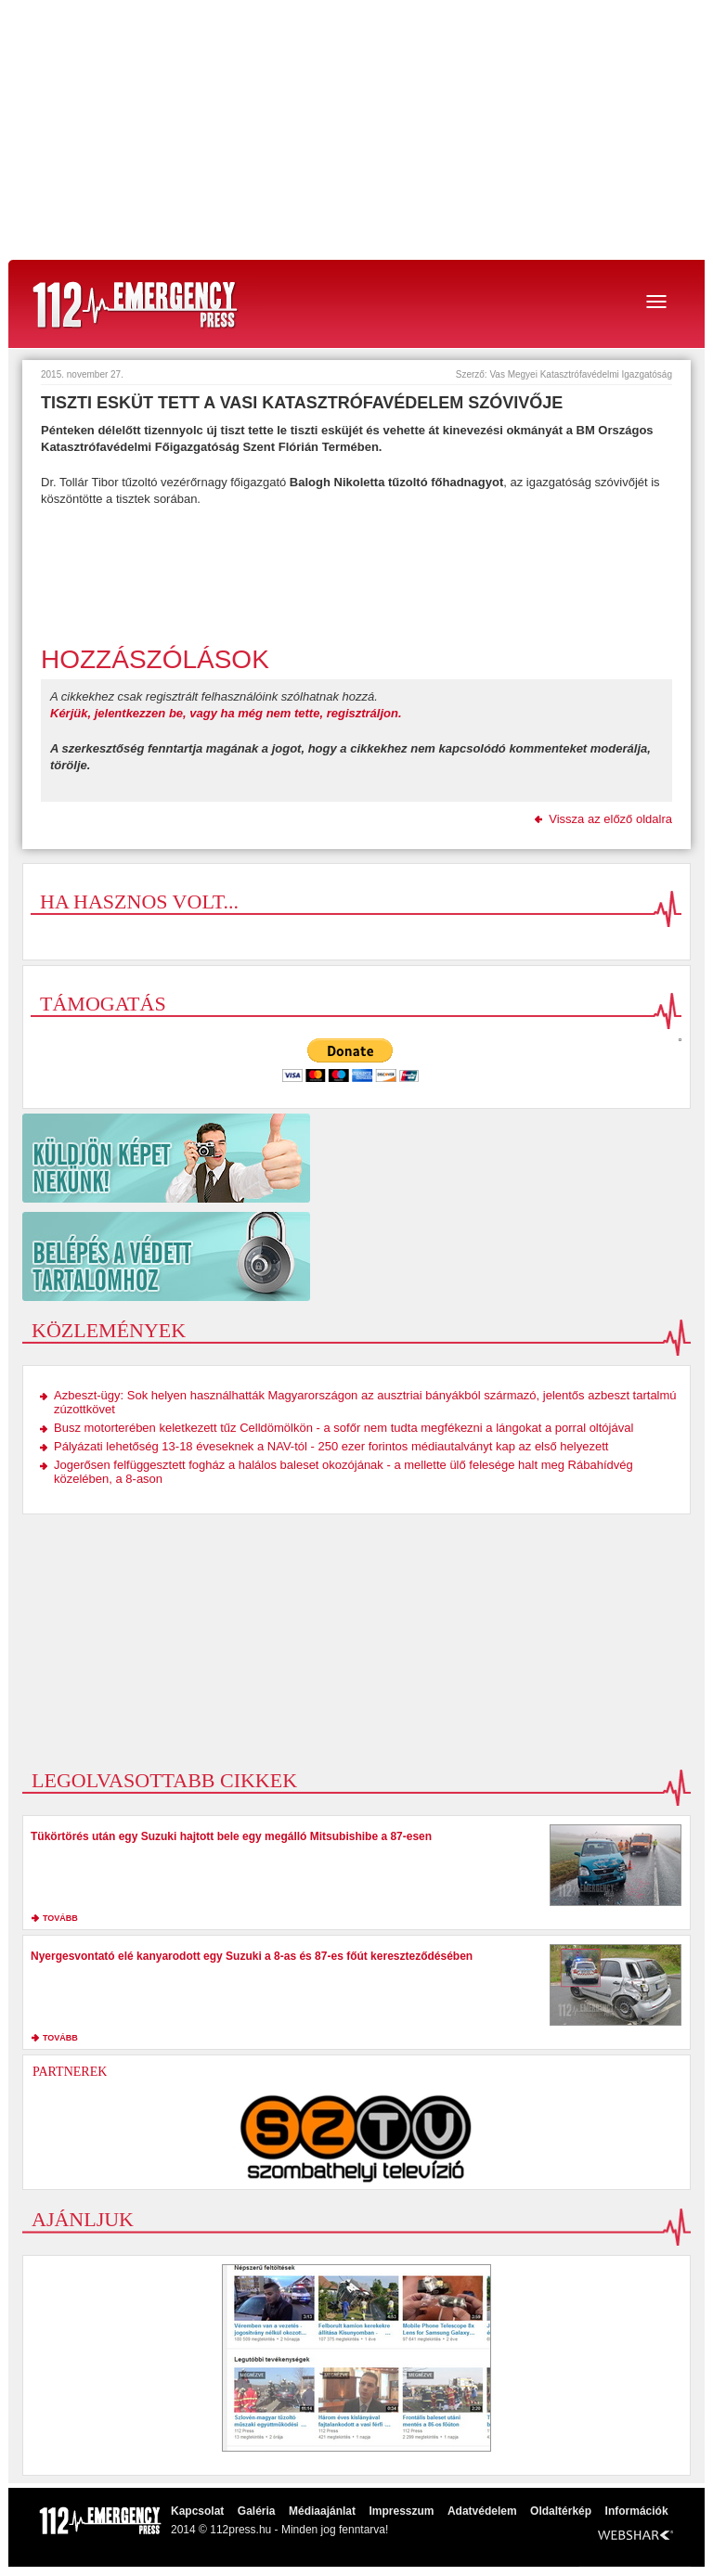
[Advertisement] (356, 130)
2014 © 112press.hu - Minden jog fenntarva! (279, 2529)
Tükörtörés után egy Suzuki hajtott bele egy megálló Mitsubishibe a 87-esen (231, 1836)
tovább (60, 1918)
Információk (636, 2511)
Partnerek (69, 2072)
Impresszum (401, 2511)
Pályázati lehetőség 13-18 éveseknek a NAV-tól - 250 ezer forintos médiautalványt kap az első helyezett (331, 1446)
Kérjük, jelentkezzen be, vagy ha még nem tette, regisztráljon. (226, 713)
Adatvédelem (482, 2511)
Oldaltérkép (560, 2511)
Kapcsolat (197, 2511)
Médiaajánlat (322, 2511)
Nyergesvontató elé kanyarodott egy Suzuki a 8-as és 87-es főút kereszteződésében (252, 1956)
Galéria (257, 2511)
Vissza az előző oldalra (610, 819)
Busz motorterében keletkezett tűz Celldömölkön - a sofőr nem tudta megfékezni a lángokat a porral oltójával (343, 1428)
